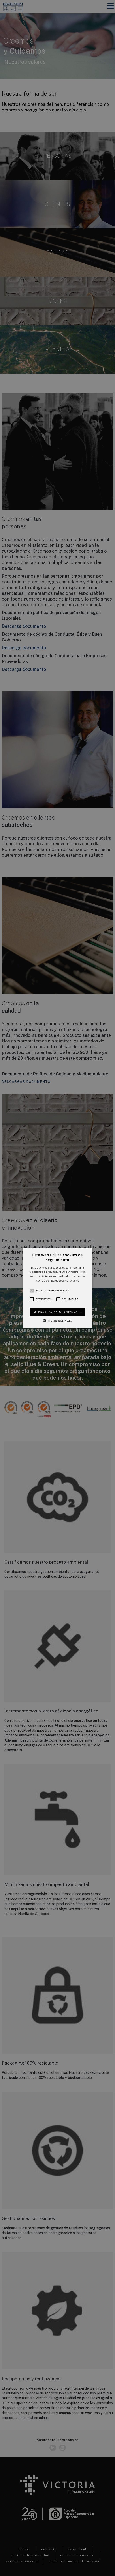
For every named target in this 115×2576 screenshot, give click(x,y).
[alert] (57, 1288)
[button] (57, 1288)
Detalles (74, 1280)
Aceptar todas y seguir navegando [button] (57, 1312)
